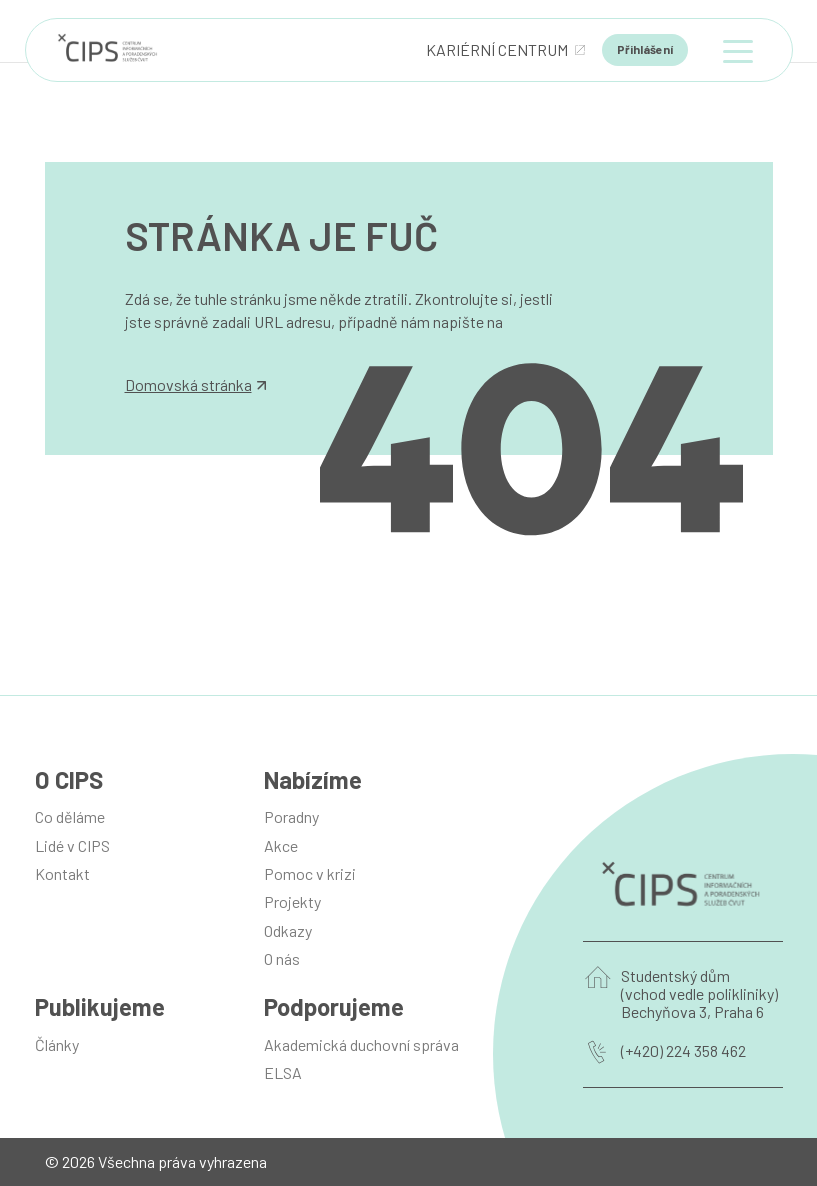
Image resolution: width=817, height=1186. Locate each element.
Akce (281, 845)
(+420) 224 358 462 (683, 1051)
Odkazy (288, 930)
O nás (282, 958)
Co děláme (70, 816)
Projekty (292, 901)
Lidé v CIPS (72, 845)
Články (57, 1044)
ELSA (283, 1072)
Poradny (291, 816)
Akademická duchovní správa (361, 1044)
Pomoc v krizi (310, 873)
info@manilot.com (187, 343)
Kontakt (62, 873)
